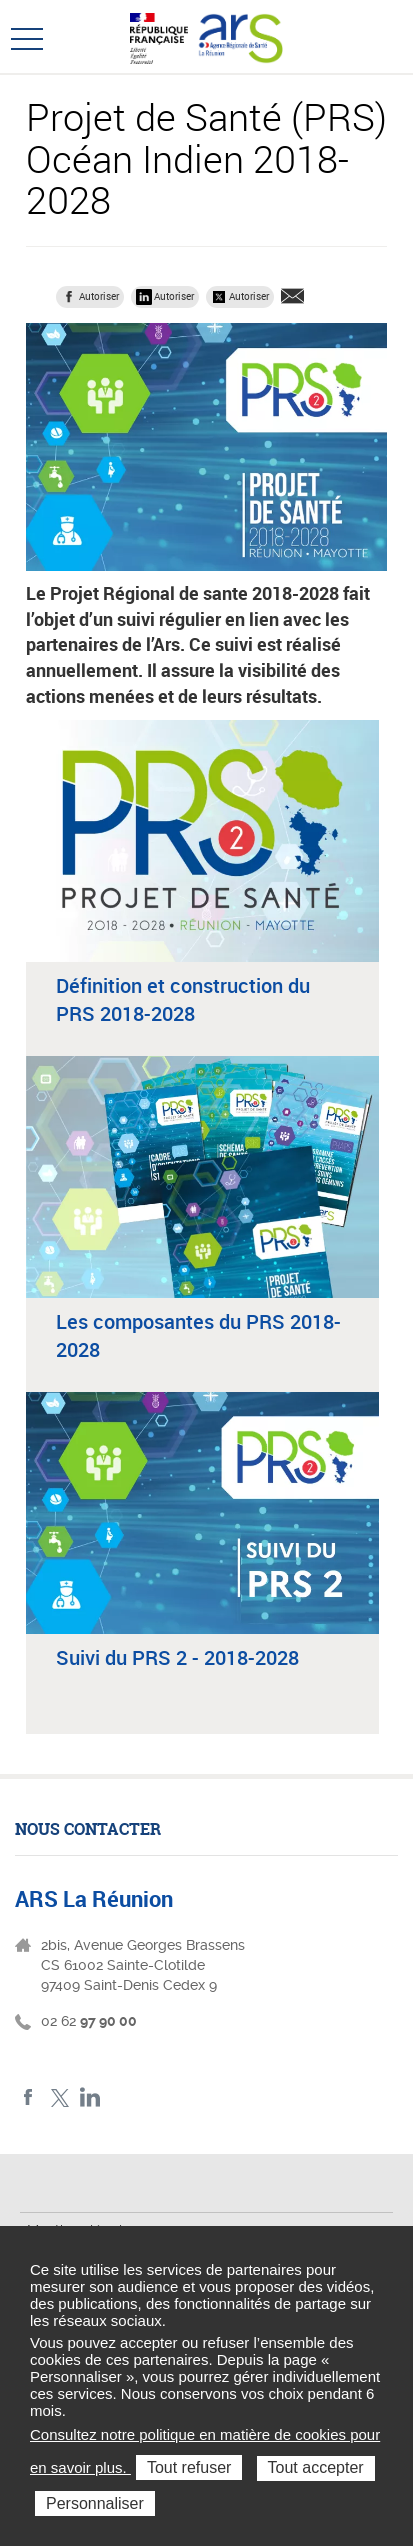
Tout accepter (316, 2467)
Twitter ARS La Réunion (59, 2097)
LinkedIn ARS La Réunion (90, 2097)
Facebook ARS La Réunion (28, 2097)
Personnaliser (95, 2503)
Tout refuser (189, 2467)
